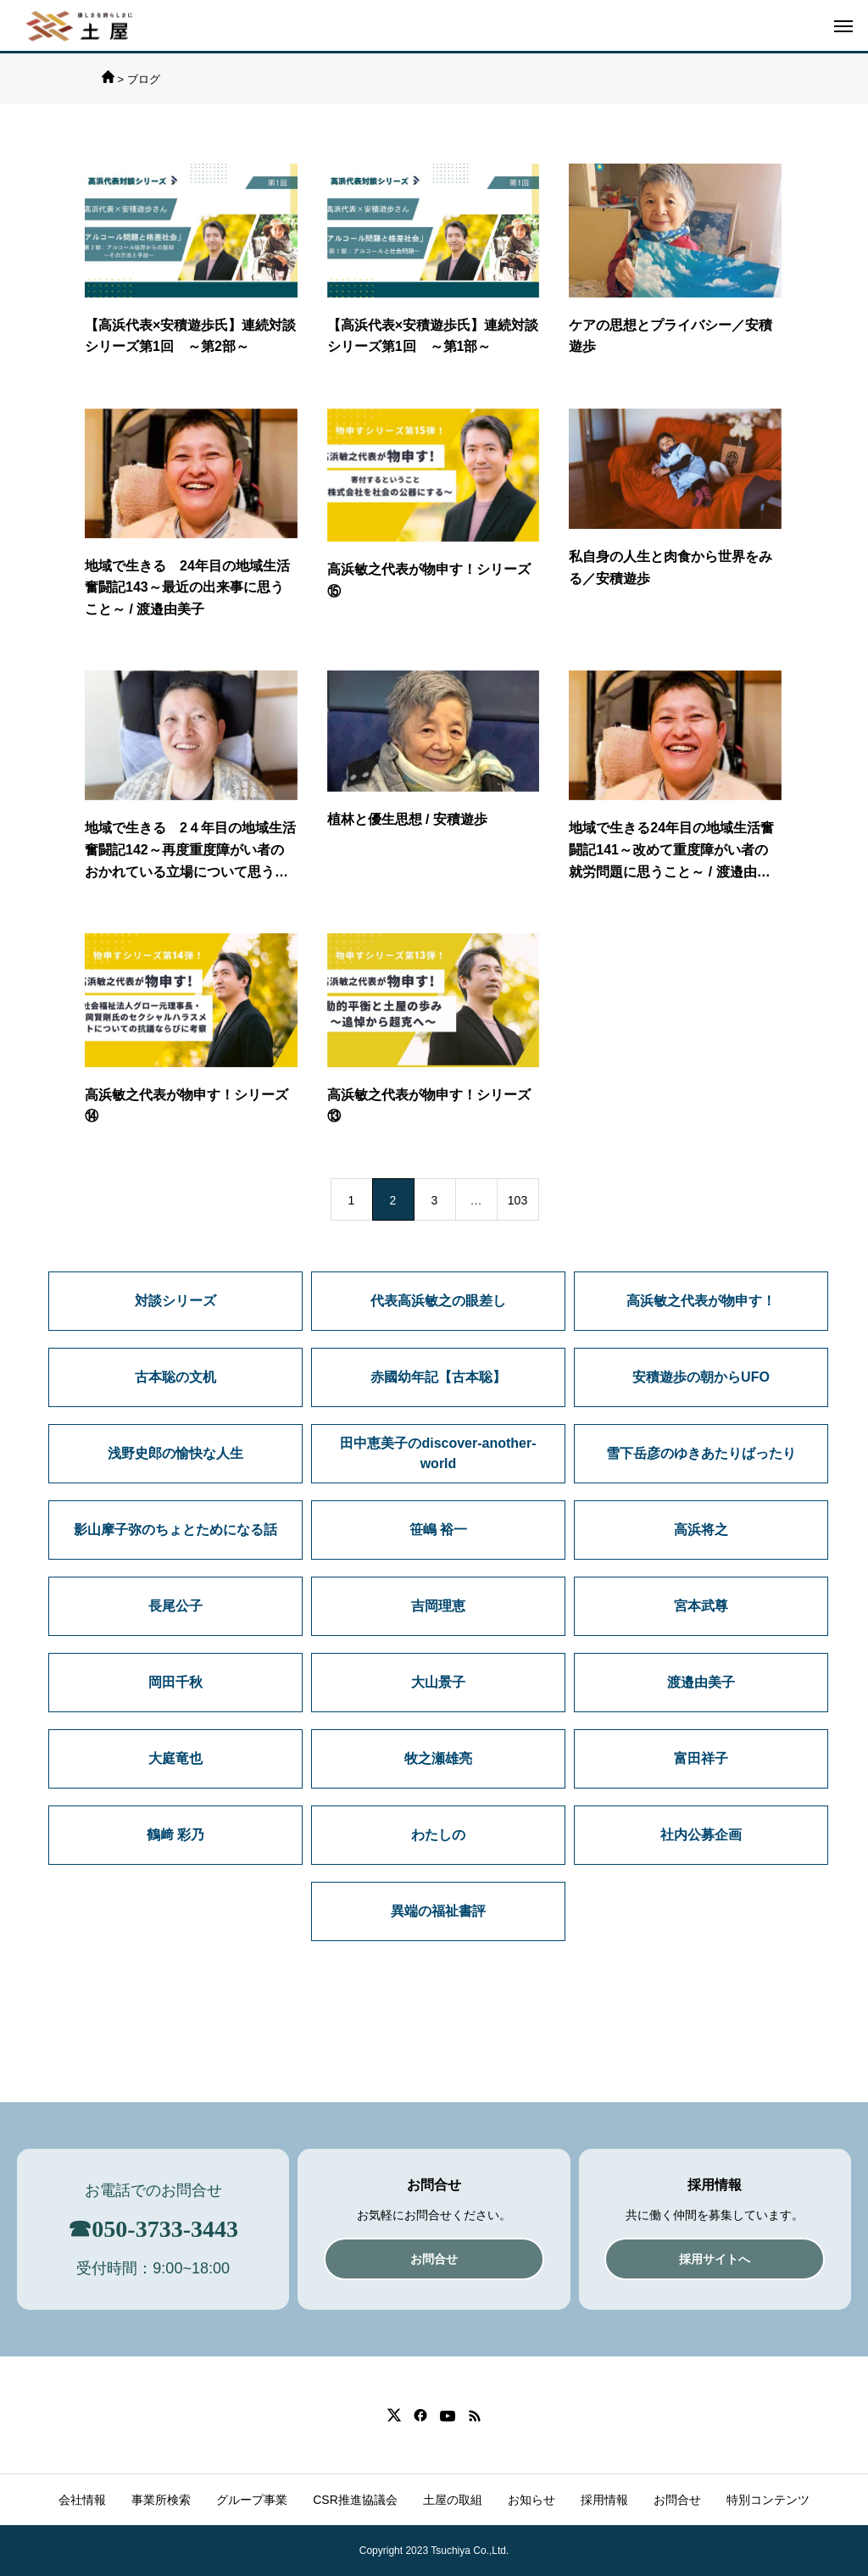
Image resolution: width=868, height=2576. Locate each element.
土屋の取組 (452, 2499)
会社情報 (82, 2499)
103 (517, 1200)
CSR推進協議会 (355, 2499)
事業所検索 (161, 2499)
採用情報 (604, 2499)
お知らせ (531, 2499)
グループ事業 (251, 2499)
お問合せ (677, 2499)
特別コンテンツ (768, 2499)
